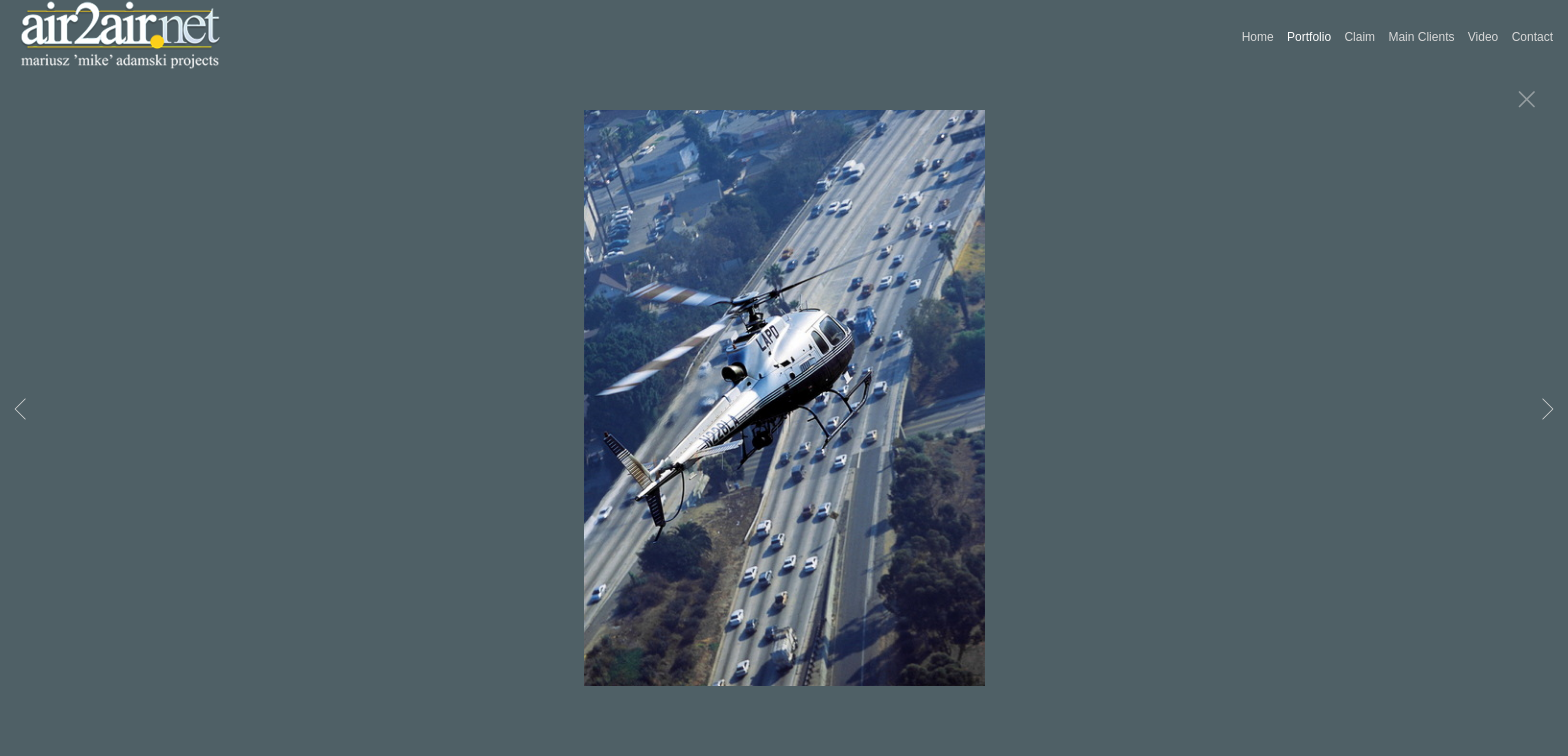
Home (1258, 37)
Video (1483, 37)
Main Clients (1421, 37)
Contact (1532, 37)
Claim (1359, 37)
